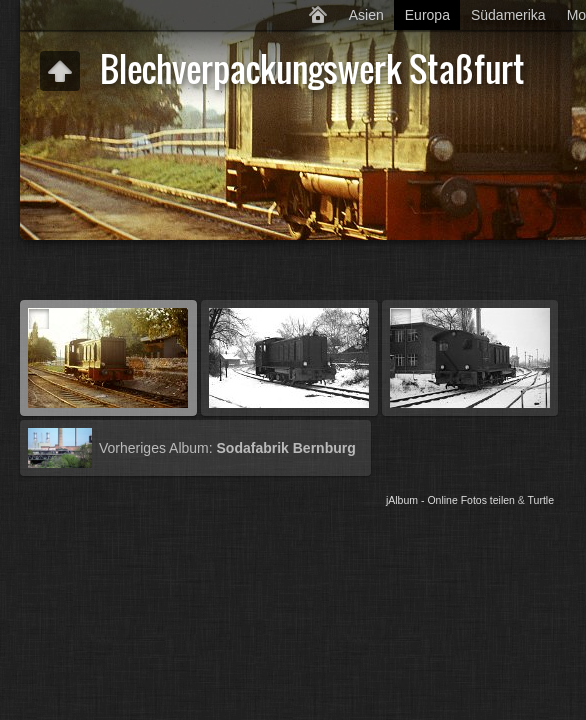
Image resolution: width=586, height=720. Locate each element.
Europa (427, 15)
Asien (366, 15)
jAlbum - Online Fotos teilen (450, 500)
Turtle (541, 500)
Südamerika (508, 15)
